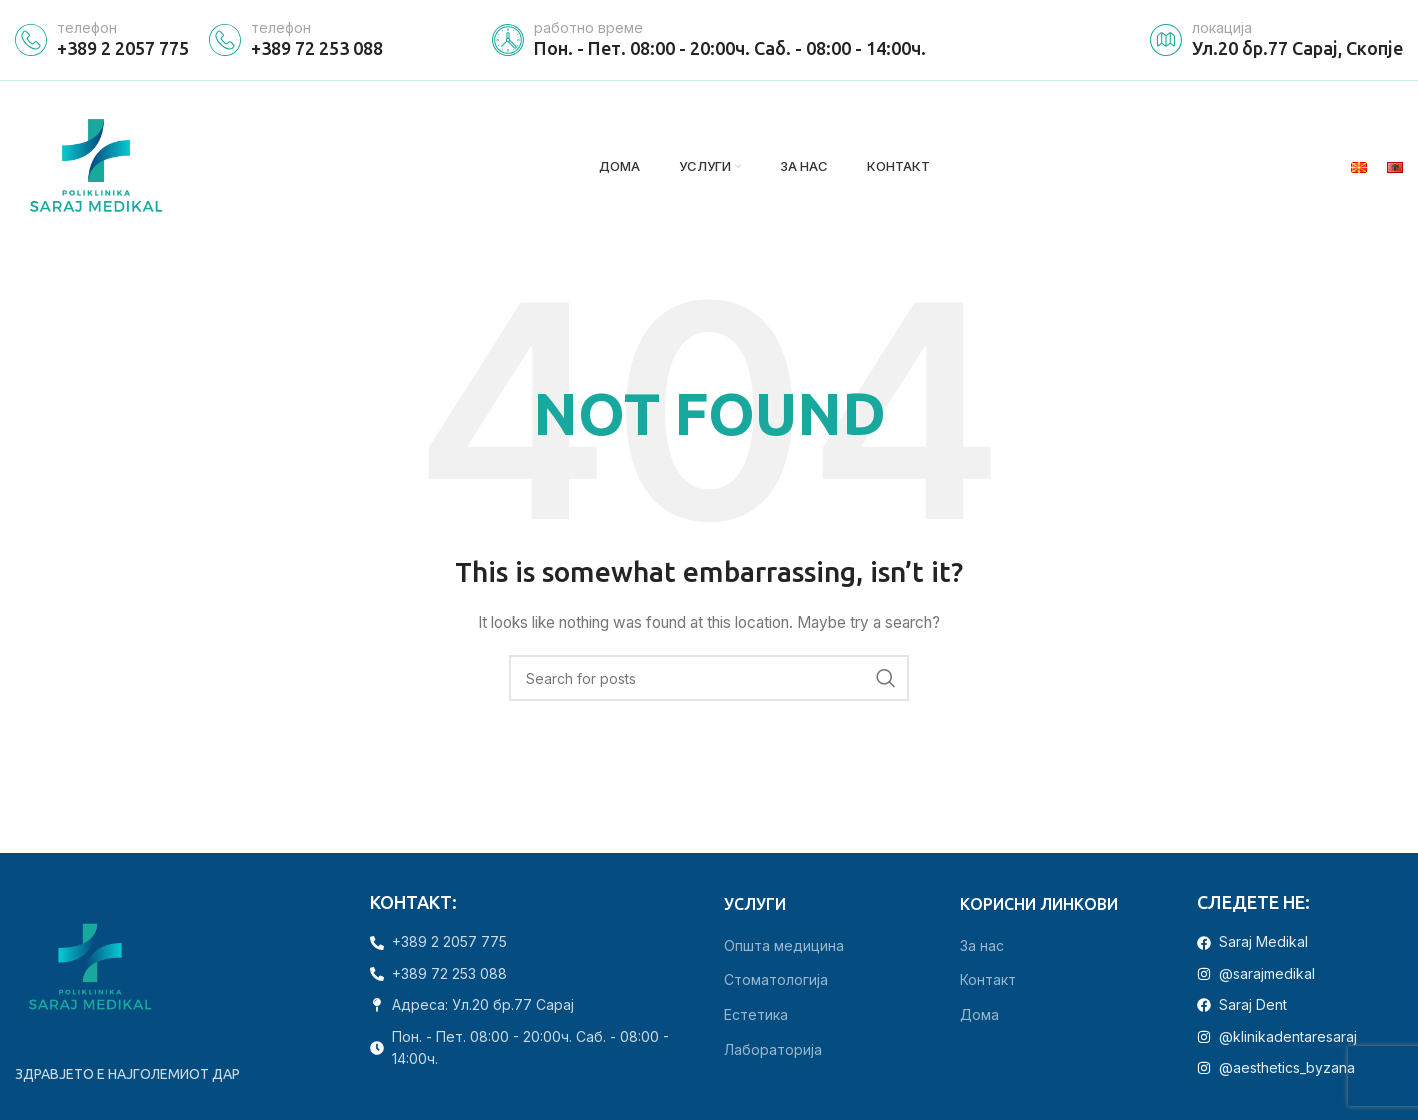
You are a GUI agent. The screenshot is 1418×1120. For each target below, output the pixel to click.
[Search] (709, 681)
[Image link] (90, 969)
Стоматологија (776, 982)
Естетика (756, 1017)
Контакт (988, 982)
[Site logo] (97, 166)
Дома (979, 1017)
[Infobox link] (102, 40)
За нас (982, 947)
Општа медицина (784, 947)
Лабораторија (773, 1051)
